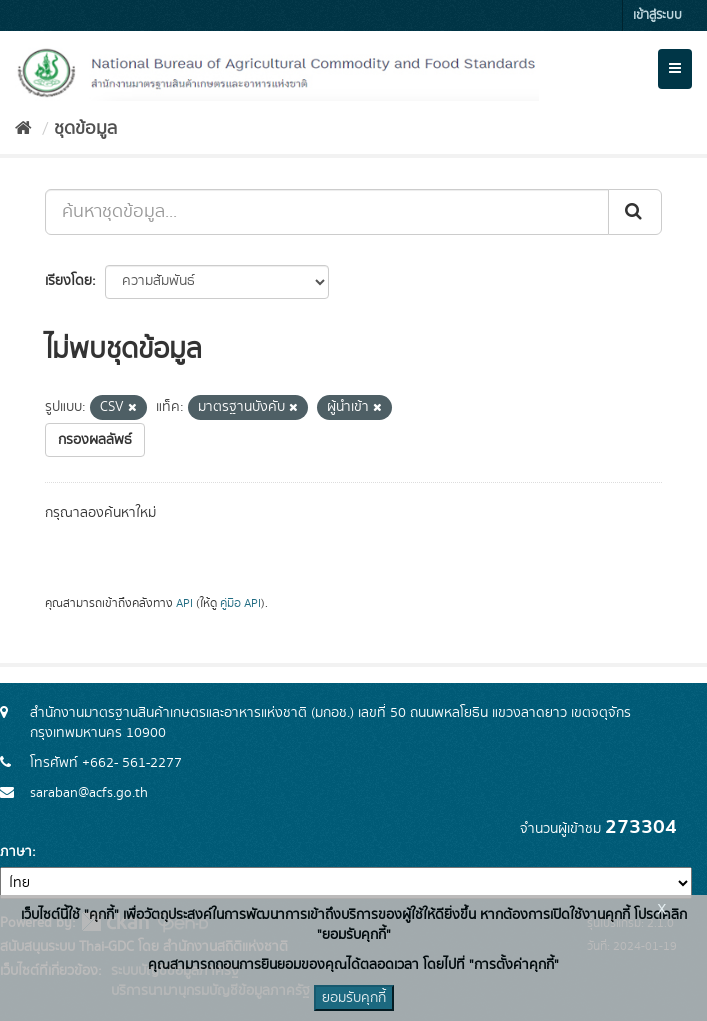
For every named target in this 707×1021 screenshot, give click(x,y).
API (184, 603)
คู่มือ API (240, 603)
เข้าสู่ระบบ (657, 15)
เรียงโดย (68, 281)
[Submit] (635, 212)
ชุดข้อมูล (85, 129)
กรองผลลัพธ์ (95, 440)
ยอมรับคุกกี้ (354, 998)
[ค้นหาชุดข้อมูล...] (327, 212)
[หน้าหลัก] (23, 129)
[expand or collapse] (675, 69)
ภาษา (16, 852)
